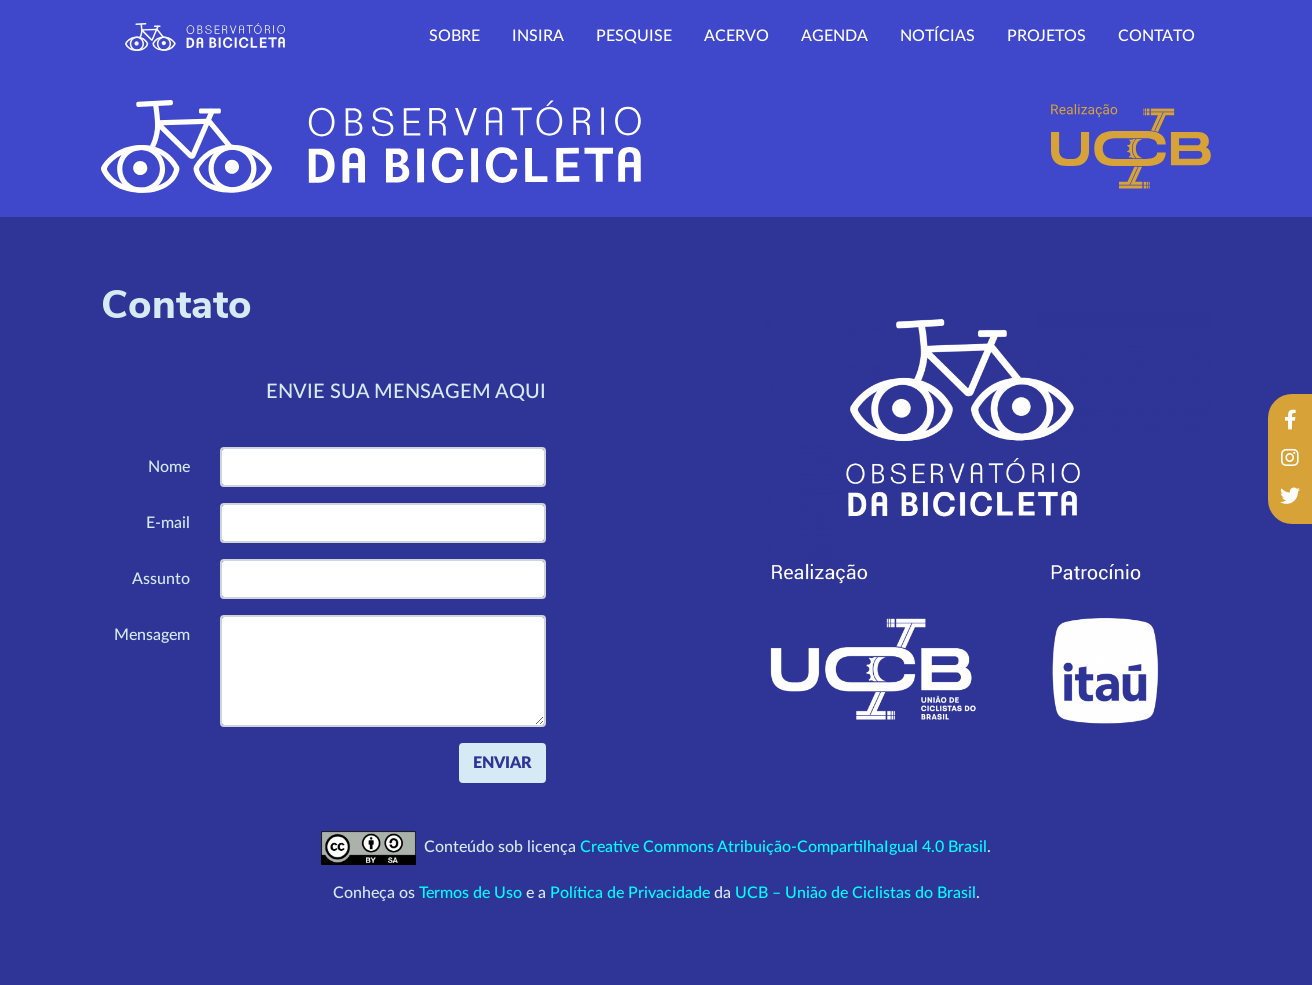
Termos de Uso (470, 893)
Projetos (1046, 36)
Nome (169, 467)
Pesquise (634, 36)
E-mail (168, 523)
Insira (538, 36)
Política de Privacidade (630, 893)
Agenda (834, 36)
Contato (1156, 36)
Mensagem (152, 635)
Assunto (161, 579)
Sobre (454, 36)
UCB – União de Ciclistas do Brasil (855, 893)
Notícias (937, 36)
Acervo (736, 36)
